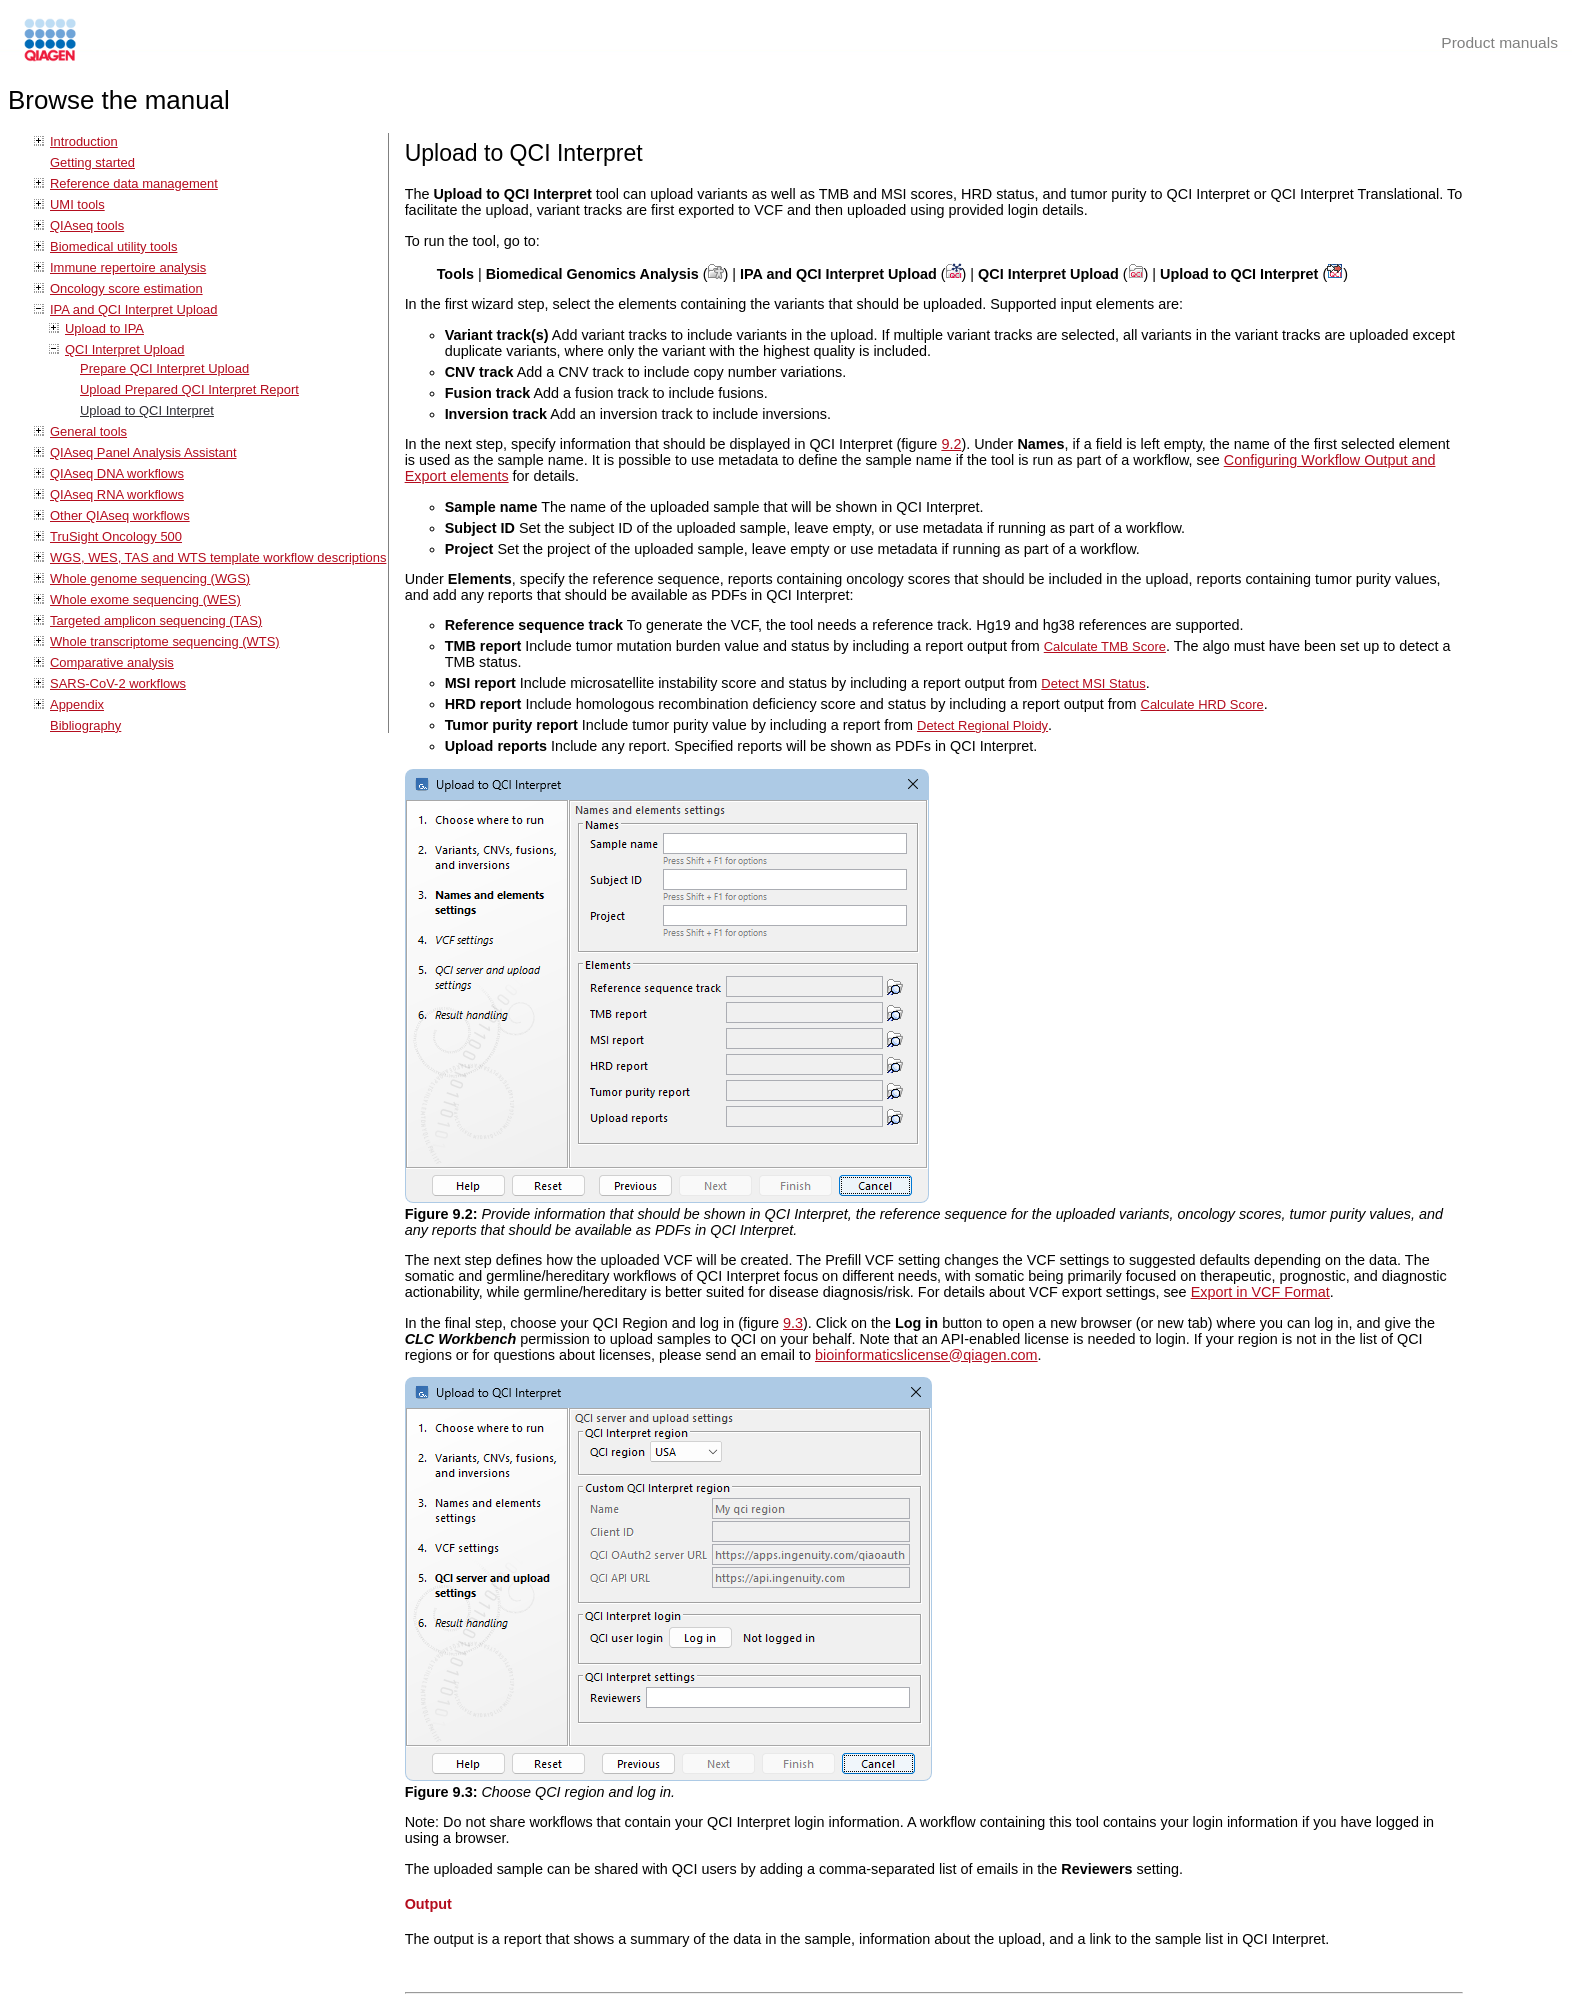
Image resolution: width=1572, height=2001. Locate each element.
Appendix (77, 704)
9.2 (951, 444)
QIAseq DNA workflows (117, 473)
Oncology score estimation (126, 288)
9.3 (793, 1323)
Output (428, 1904)
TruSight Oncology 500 (116, 536)
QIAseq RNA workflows (117, 494)
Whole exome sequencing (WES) (145, 599)
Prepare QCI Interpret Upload (164, 368)
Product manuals (1499, 42)
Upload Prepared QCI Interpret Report (189, 389)
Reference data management (134, 183)
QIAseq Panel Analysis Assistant (143, 452)
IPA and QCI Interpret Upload (134, 309)
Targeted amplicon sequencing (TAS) (156, 620)
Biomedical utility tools (113, 246)
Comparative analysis (112, 662)
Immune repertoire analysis (128, 267)
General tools (88, 431)
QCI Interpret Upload (125, 349)
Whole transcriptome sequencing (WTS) (165, 641)
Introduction (84, 141)
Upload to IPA (104, 328)
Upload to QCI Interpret (147, 410)
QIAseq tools (87, 225)
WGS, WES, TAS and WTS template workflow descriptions (218, 557)
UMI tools (77, 204)
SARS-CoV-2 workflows (118, 683)
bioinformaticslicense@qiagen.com (926, 1355)
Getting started (92, 162)
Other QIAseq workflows (120, 515)
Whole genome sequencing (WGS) (150, 578)
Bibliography (85, 725)
